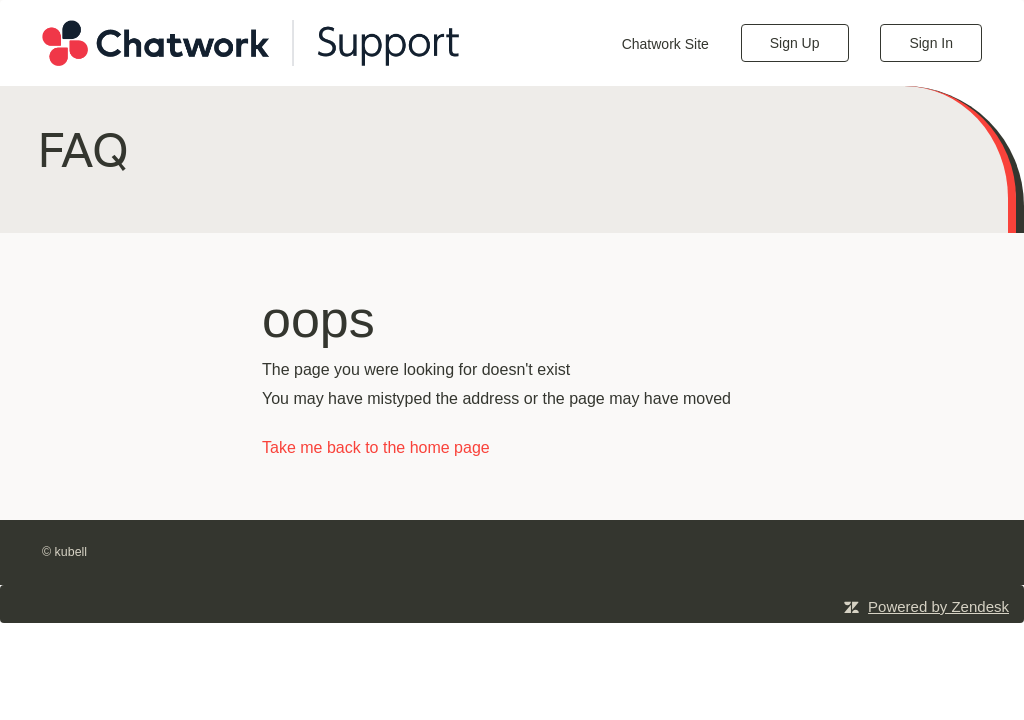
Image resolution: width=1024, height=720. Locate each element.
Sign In (931, 43)
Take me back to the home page (376, 447)
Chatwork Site (665, 44)
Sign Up (795, 43)
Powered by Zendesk (938, 606)
